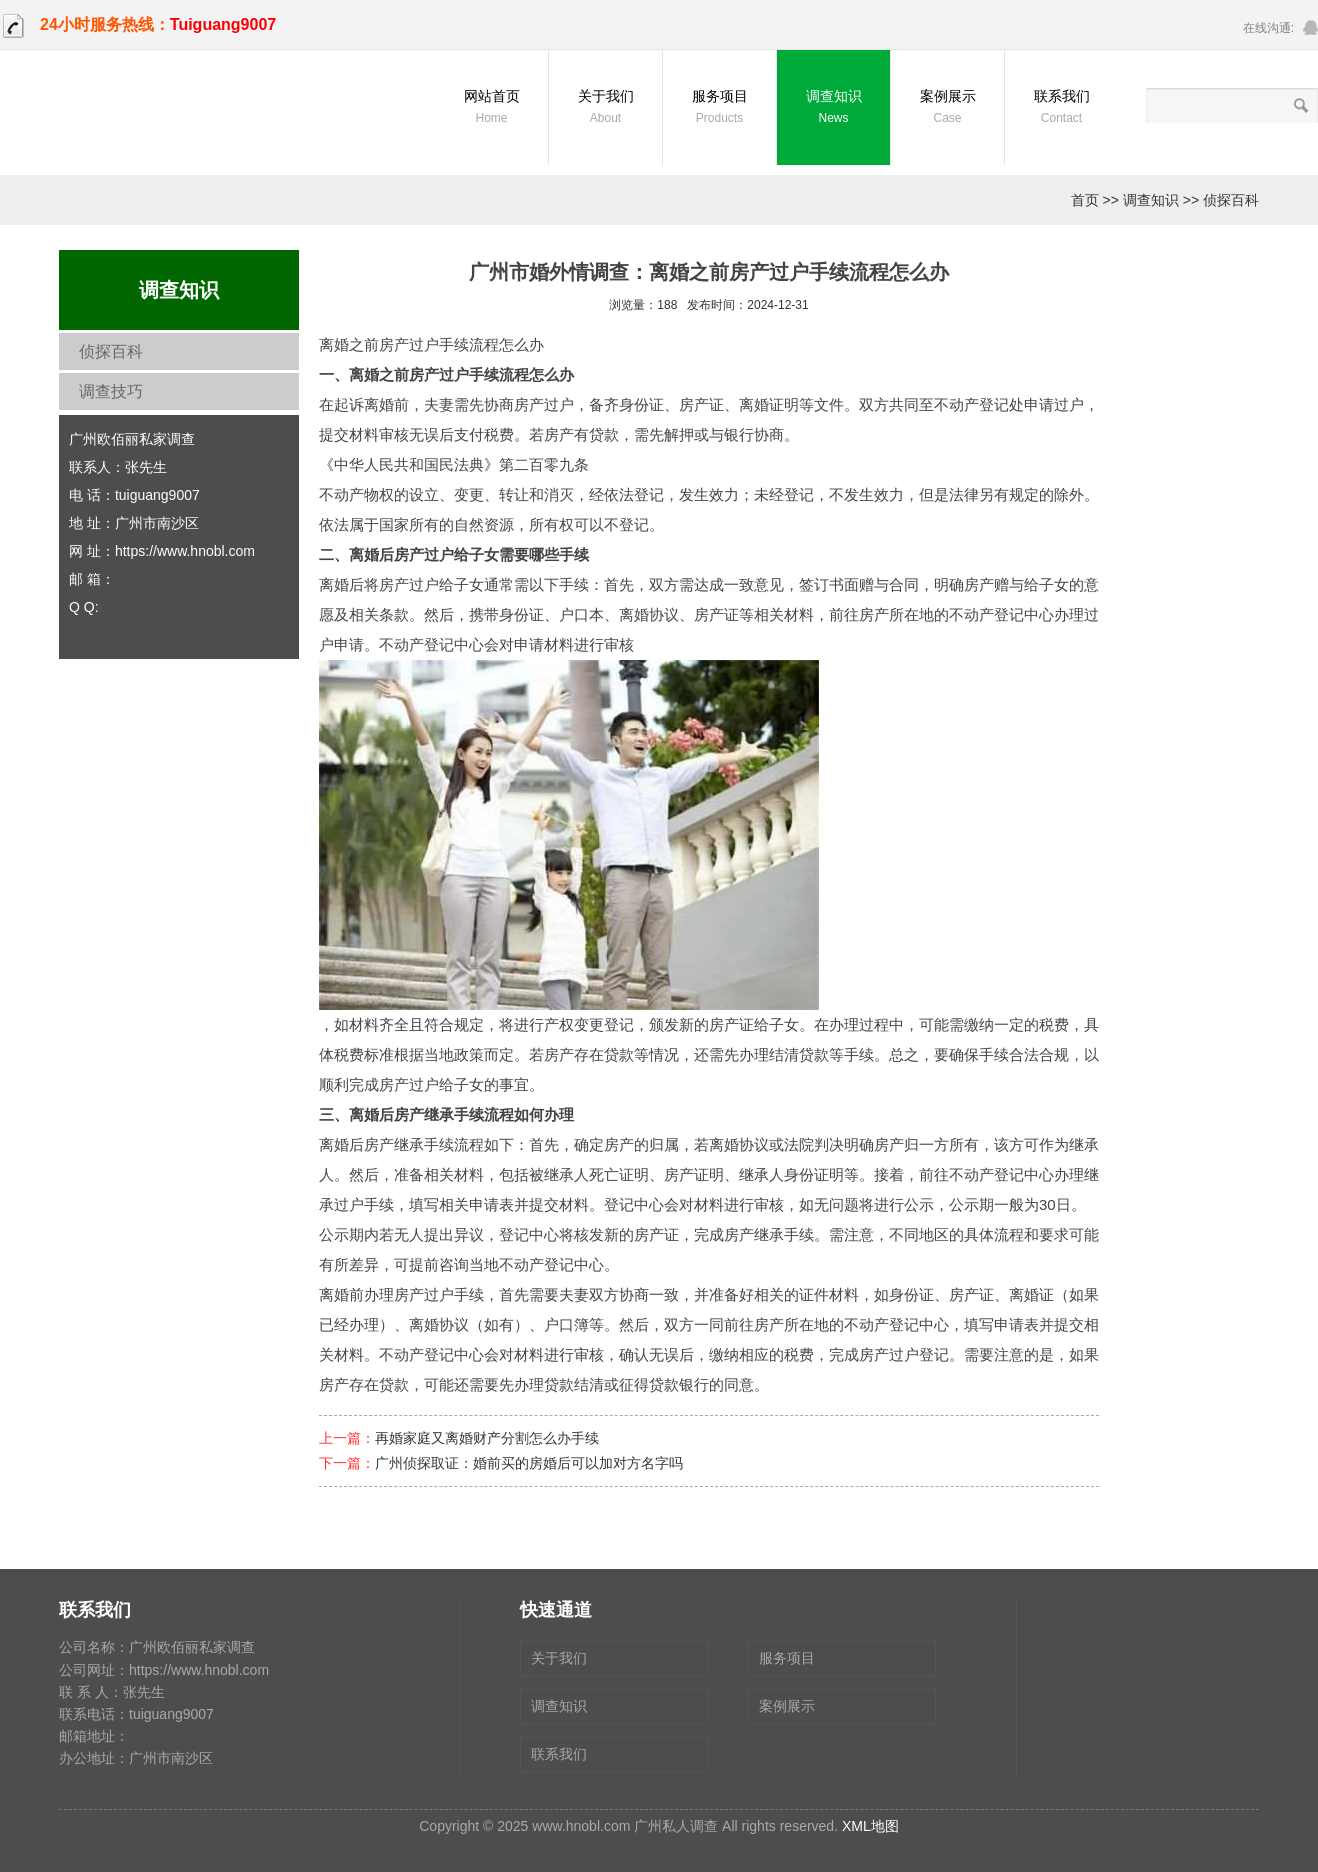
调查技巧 (111, 391)
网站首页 (491, 108)
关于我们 (605, 108)
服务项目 (719, 108)
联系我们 (1061, 108)
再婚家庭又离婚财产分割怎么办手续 (487, 1438)
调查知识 (833, 108)
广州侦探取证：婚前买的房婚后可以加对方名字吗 (529, 1463)
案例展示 (947, 108)
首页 (1085, 200)
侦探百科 (1231, 200)
